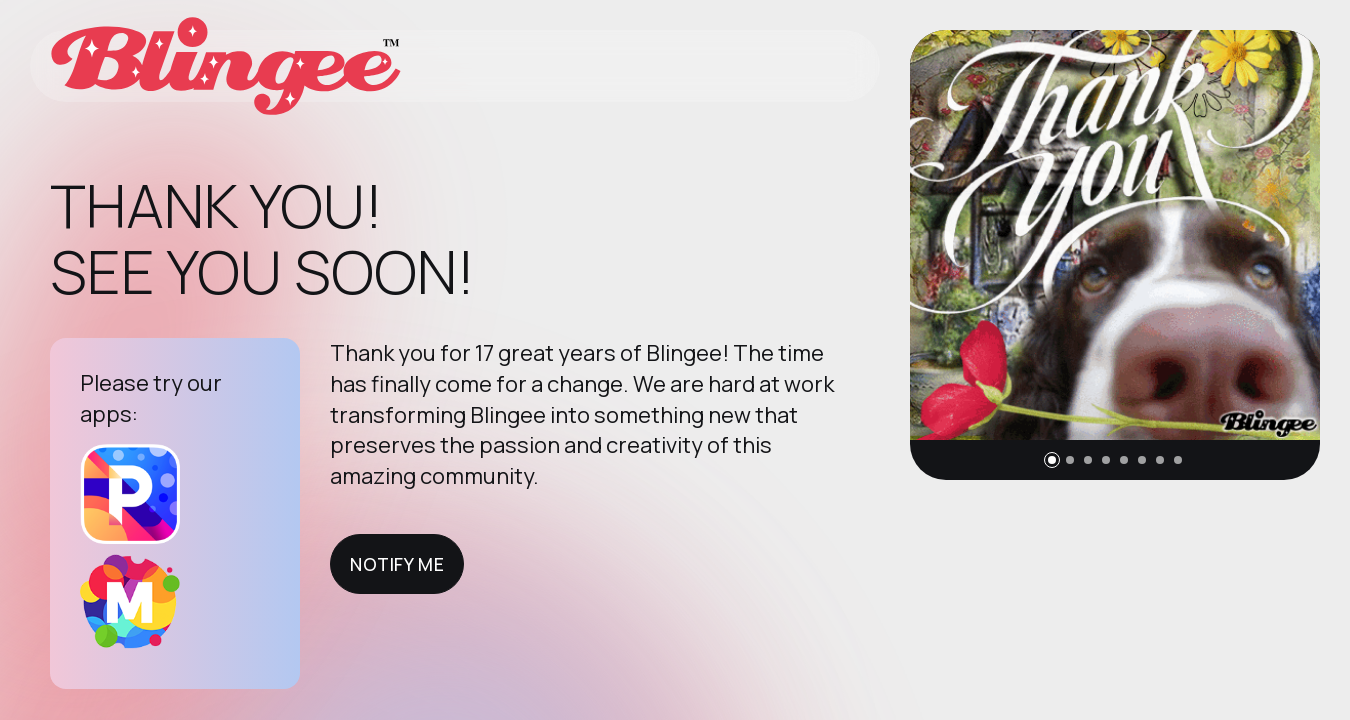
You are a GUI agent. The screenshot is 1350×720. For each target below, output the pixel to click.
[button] (1052, 460)
